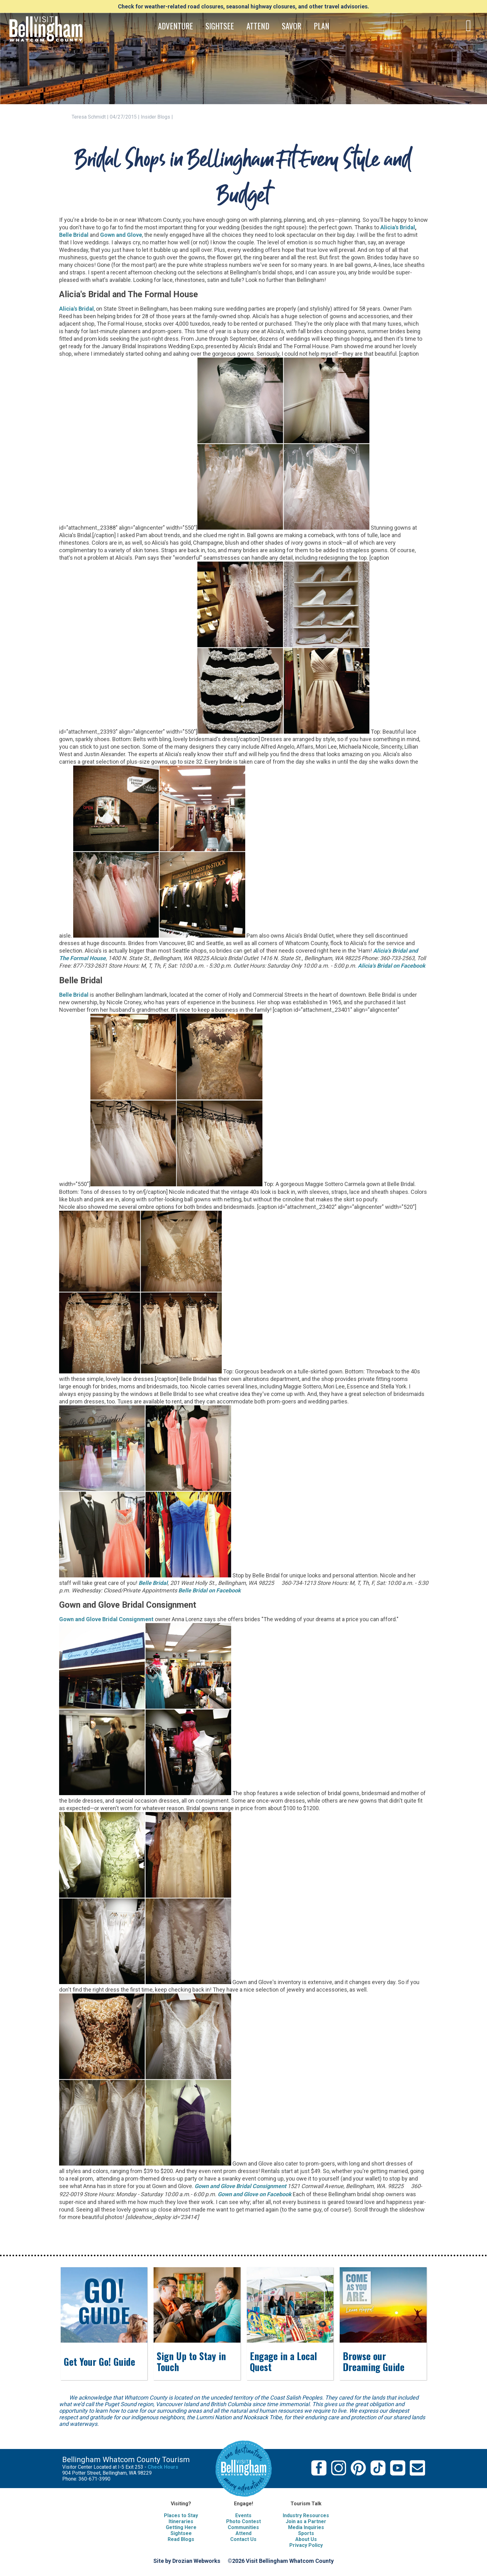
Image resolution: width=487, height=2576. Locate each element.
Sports (306, 2533)
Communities (243, 2527)
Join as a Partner (306, 2521)
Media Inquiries (306, 2527)
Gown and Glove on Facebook (255, 2194)
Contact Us (243, 2539)
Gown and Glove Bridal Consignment (241, 2186)
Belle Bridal (74, 235)
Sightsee (181, 2533)
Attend (243, 2533)
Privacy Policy (306, 2545)
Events (243, 2515)
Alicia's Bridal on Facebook (391, 965)
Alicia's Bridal (397, 227)
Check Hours (163, 2467)
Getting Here (181, 2527)
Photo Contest (243, 2521)
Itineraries (181, 2521)
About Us (306, 2539)
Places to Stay (181, 2515)
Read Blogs (181, 2539)
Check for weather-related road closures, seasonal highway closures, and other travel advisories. (243, 6)
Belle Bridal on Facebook (209, 1590)
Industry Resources (306, 2515)
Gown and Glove (121, 235)
